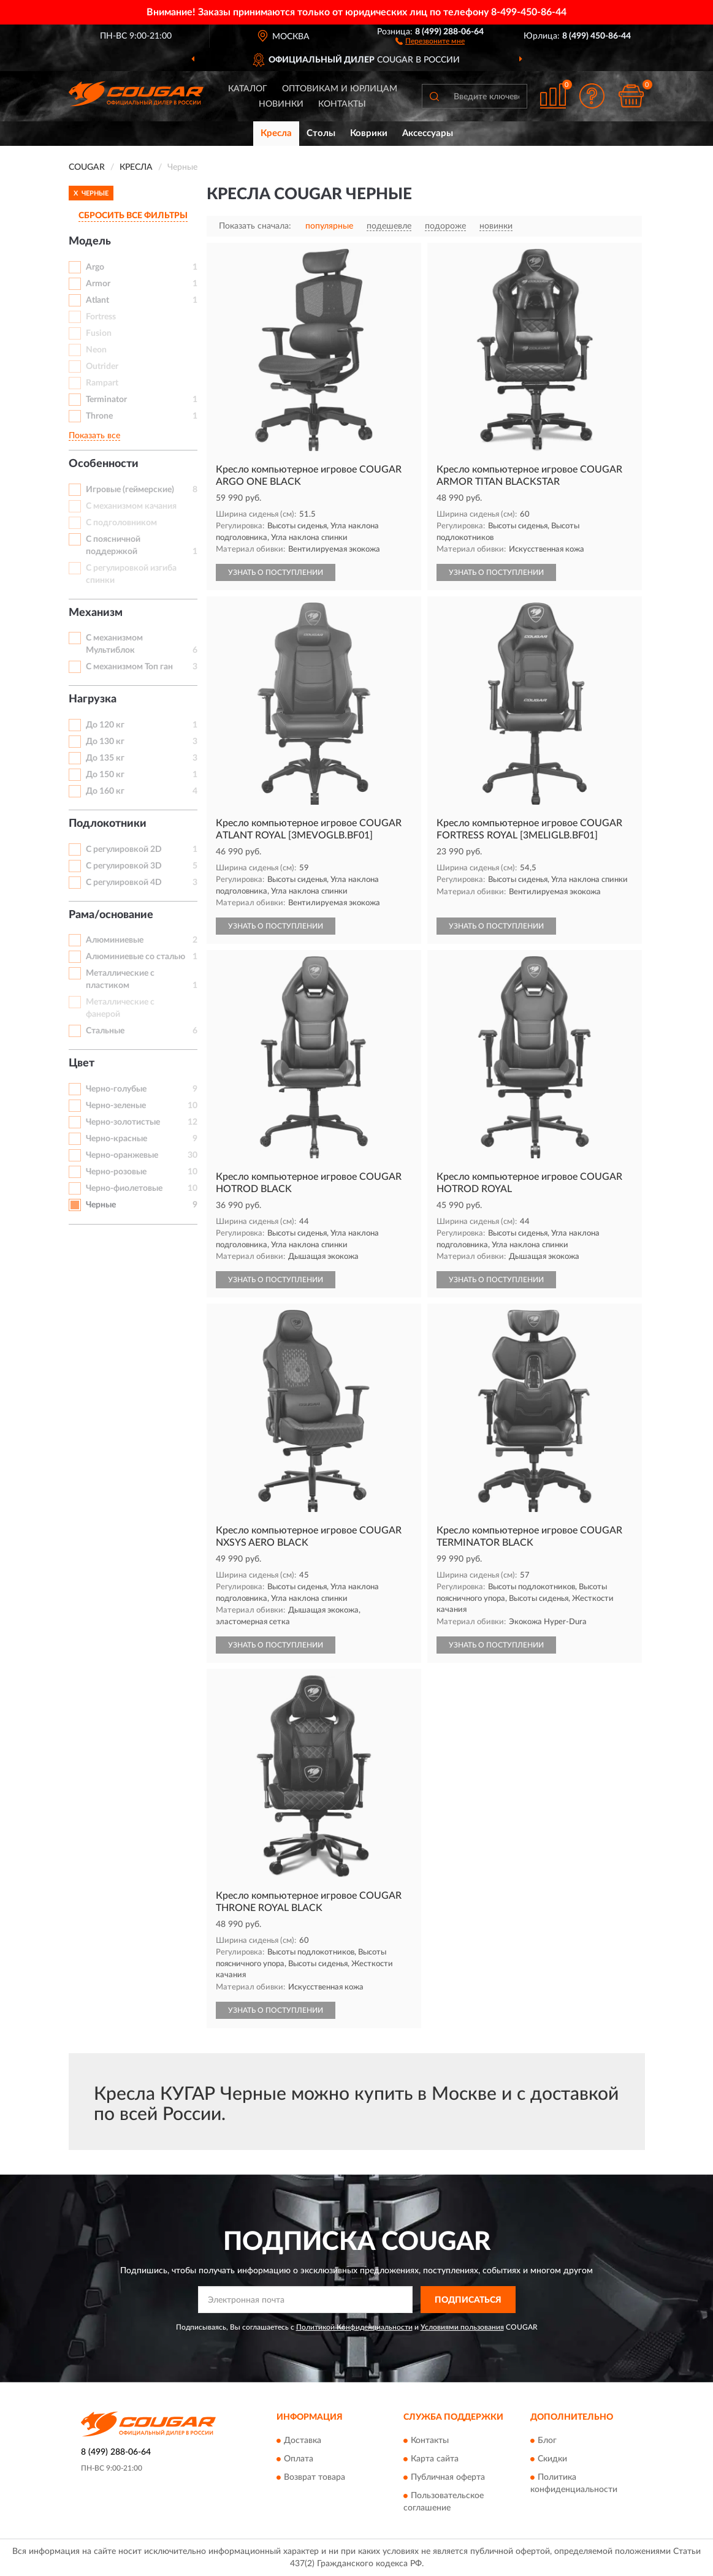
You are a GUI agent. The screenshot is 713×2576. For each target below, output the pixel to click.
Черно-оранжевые (122, 1155)
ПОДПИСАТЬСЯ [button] (468, 2300)
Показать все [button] (94, 435)
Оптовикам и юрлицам (339, 89)
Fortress (101, 317)
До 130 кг (105, 741)
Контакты (342, 104)
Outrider (102, 366)
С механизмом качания (131, 506)
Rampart (102, 383)
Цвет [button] (81, 1063)
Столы (321, 133)
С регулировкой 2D (124, 849)
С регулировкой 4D (124, 882)
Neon (96, 350)
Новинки (281, 104)
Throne (99, 416)
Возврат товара (314, 2477)
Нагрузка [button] (92, 699)
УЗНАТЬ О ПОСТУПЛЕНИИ (275, 572)
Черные (101, 1205)
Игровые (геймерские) (130, 489)
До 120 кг (105, 725)
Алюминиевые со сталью (135, 956)
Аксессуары (427, 133)
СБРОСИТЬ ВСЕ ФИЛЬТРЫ (133, 215)
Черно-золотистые (123, 1122)
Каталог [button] (247, 89)
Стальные (105, 1031)
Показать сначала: (255, 226)
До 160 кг (105, 791)
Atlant (97, 300)
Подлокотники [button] (108, 823)
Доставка (302, 2440)
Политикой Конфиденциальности (354, 2327)
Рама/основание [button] (111, 915)
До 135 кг (105, 758)
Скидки (552, 2459)
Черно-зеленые (116, 1105)
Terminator (106, 399)
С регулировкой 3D (124, 866)
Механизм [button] (96, 612)
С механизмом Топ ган (129, 667)
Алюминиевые (114, 940)
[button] (430, 40)
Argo (95, 267)
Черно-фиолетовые (124, 1188)
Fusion (99, 333)
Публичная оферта (448, 2477)
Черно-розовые (116, 1172)
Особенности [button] (104, 463)
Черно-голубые (116, 1089)
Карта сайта (435, 2459)
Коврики (368, 133)
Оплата (298, 2459)
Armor (98, 283)
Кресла (276, 133)
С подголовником (121, 523)
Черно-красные (116, 1138)
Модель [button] (90, 241)
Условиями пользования (462, 2327)
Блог (547, 2440)
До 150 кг (105, 774)
